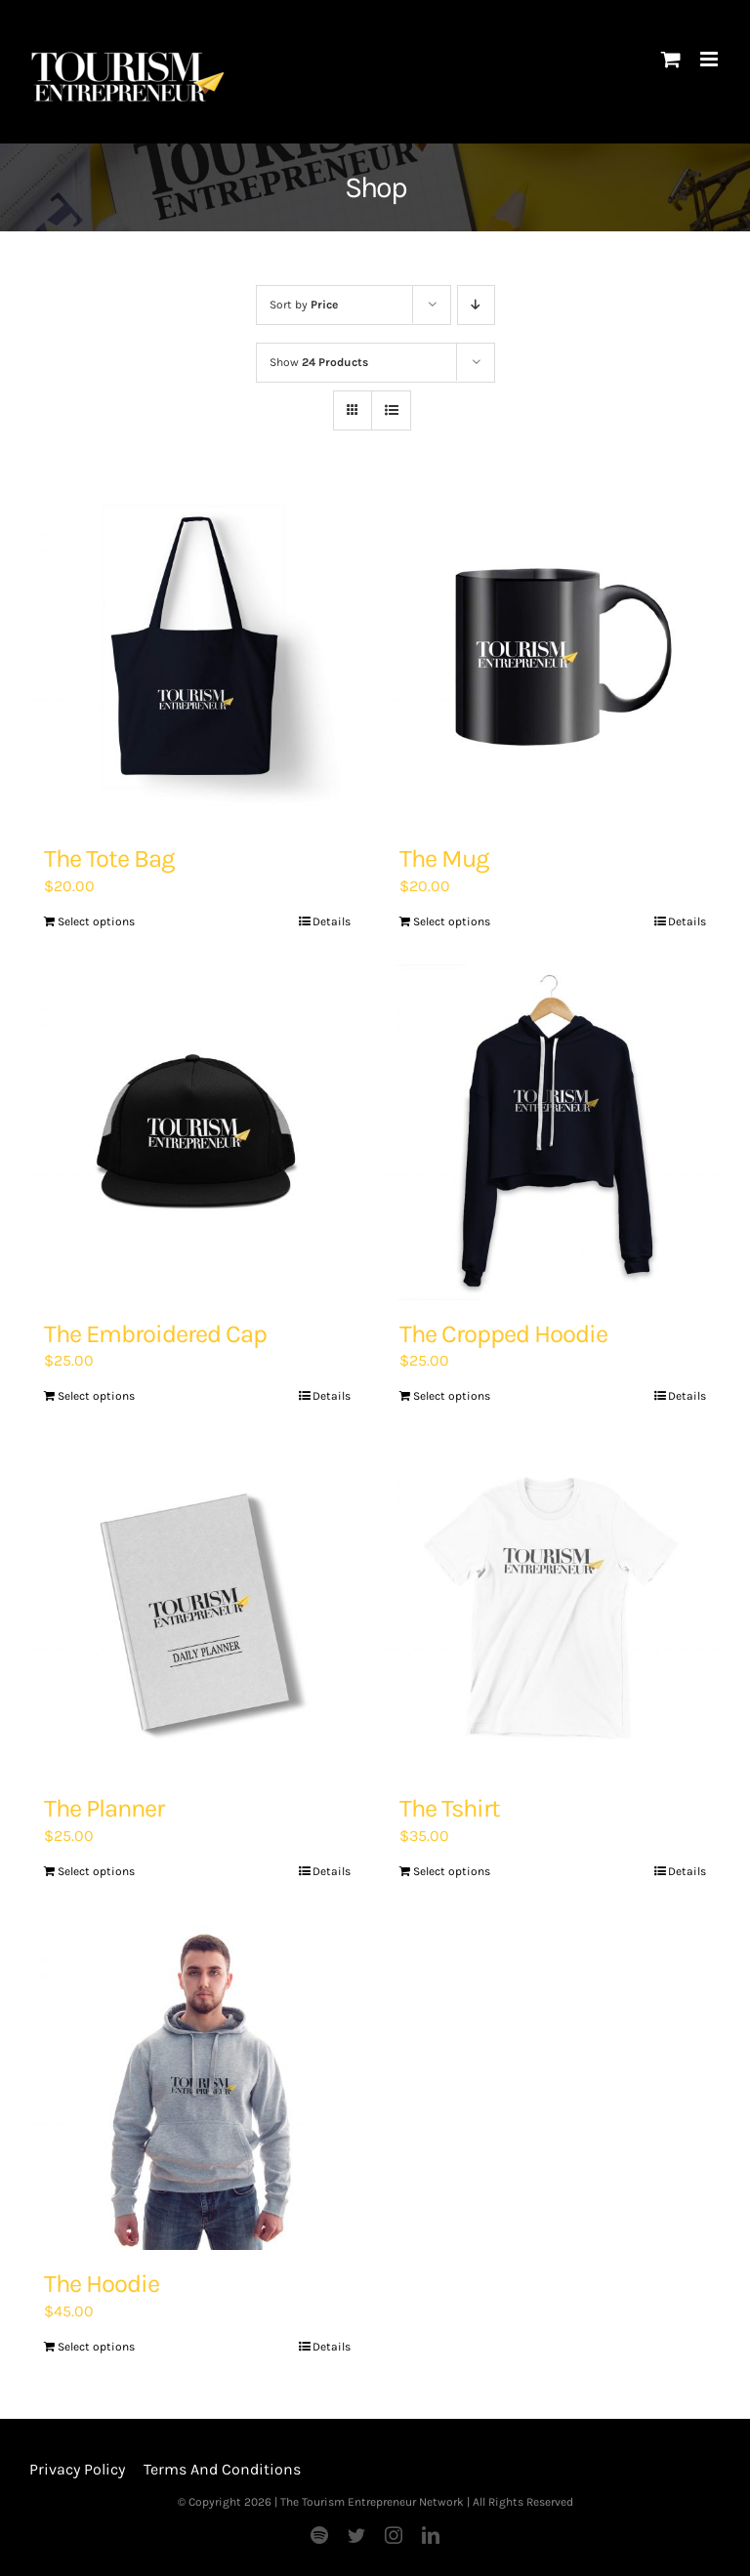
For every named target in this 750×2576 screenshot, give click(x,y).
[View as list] (391, 410)
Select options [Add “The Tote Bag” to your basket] (96, 921)
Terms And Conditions (222, 2469)
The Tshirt (449, 1808)
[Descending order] (476, 305)
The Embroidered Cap (155, 1334)
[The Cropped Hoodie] (553, 1132)
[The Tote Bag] (197, 657)
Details (331, 921)
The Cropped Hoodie (503, 1334)
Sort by (304, 304)
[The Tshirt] (553, 1607)
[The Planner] (197, 1607)
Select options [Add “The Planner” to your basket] (96, 1871)
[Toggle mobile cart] (671, 59)
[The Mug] (553, 657)
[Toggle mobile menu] (710, 59)
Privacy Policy (77, 2469)
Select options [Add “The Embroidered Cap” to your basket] (96, 1396)
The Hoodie (101, 2283)
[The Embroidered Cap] (197, 1132)
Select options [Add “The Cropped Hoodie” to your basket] (451, 1396)
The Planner (104, 1808)
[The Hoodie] (197, 2082)
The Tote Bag (109, 858)
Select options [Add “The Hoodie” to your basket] (96, 2346)
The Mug (443, 858)
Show (319, 362)
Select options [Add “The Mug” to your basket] (451, 921)
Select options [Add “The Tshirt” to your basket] (451, 1871)
